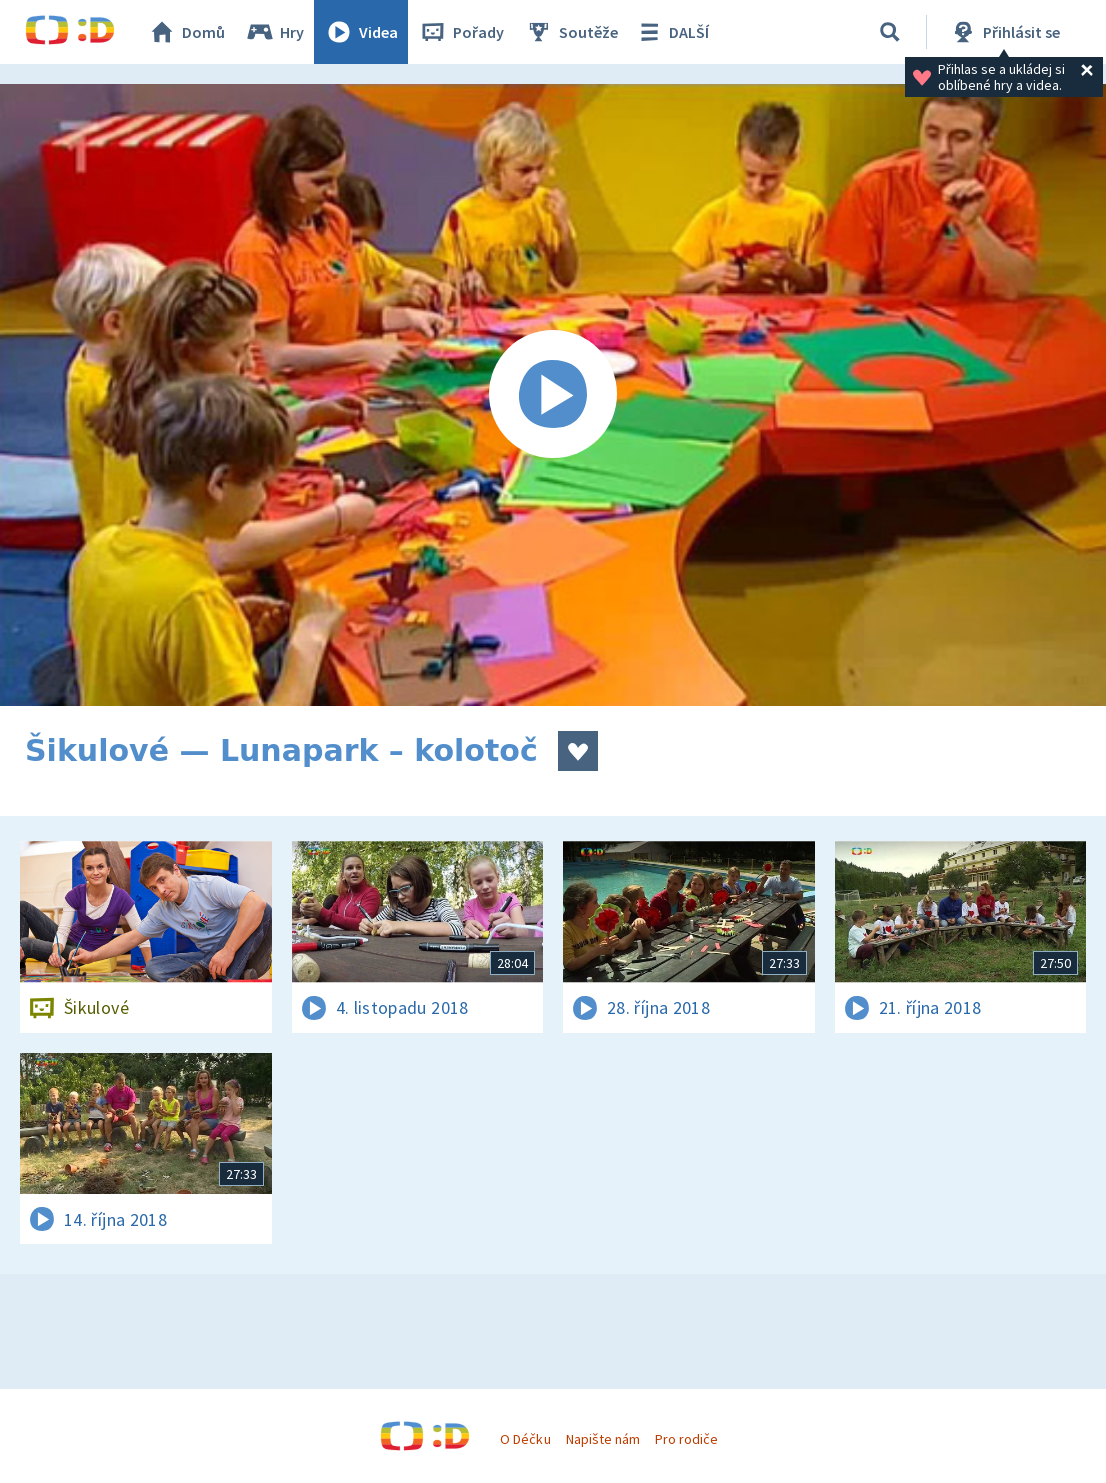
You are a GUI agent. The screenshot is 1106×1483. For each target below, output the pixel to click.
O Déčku (525, 1439)
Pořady (461, 32)
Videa (361, 32)
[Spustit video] (553, 395)
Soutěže (571, 32)
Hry (274, 32)
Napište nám (603, 1439)
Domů (186, 32)
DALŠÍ (671, 32)
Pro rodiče (686, 1439)
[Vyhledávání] (890, 32)
